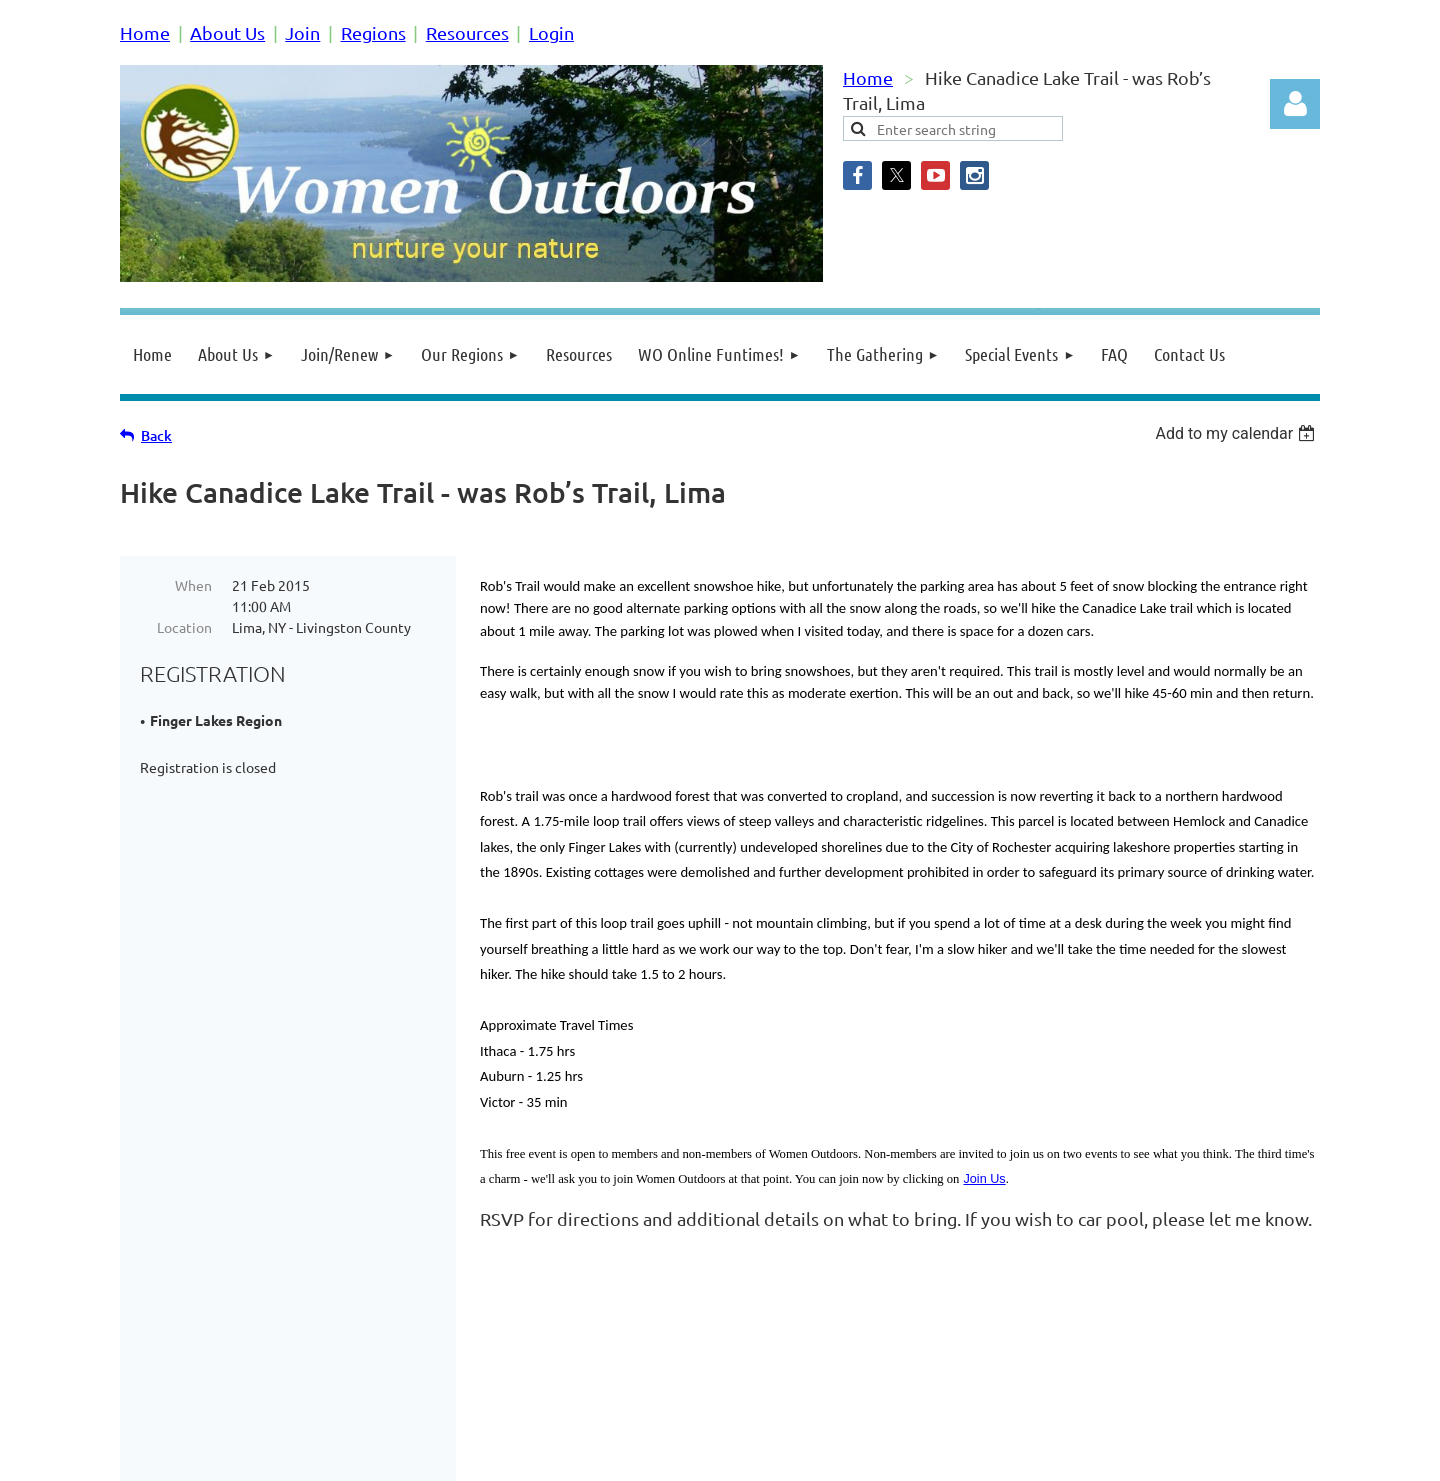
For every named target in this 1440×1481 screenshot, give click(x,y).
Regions (373, 32)
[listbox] (1237, 433)
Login (551, 32)
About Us (227, 32)
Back (156, 435)
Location (184, 627)
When (193, 585)
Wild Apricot (1081, 1455)
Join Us (984, 1179)
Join (302, 32)
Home (145, 32)
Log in (1295, 104)
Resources (467, 32)
